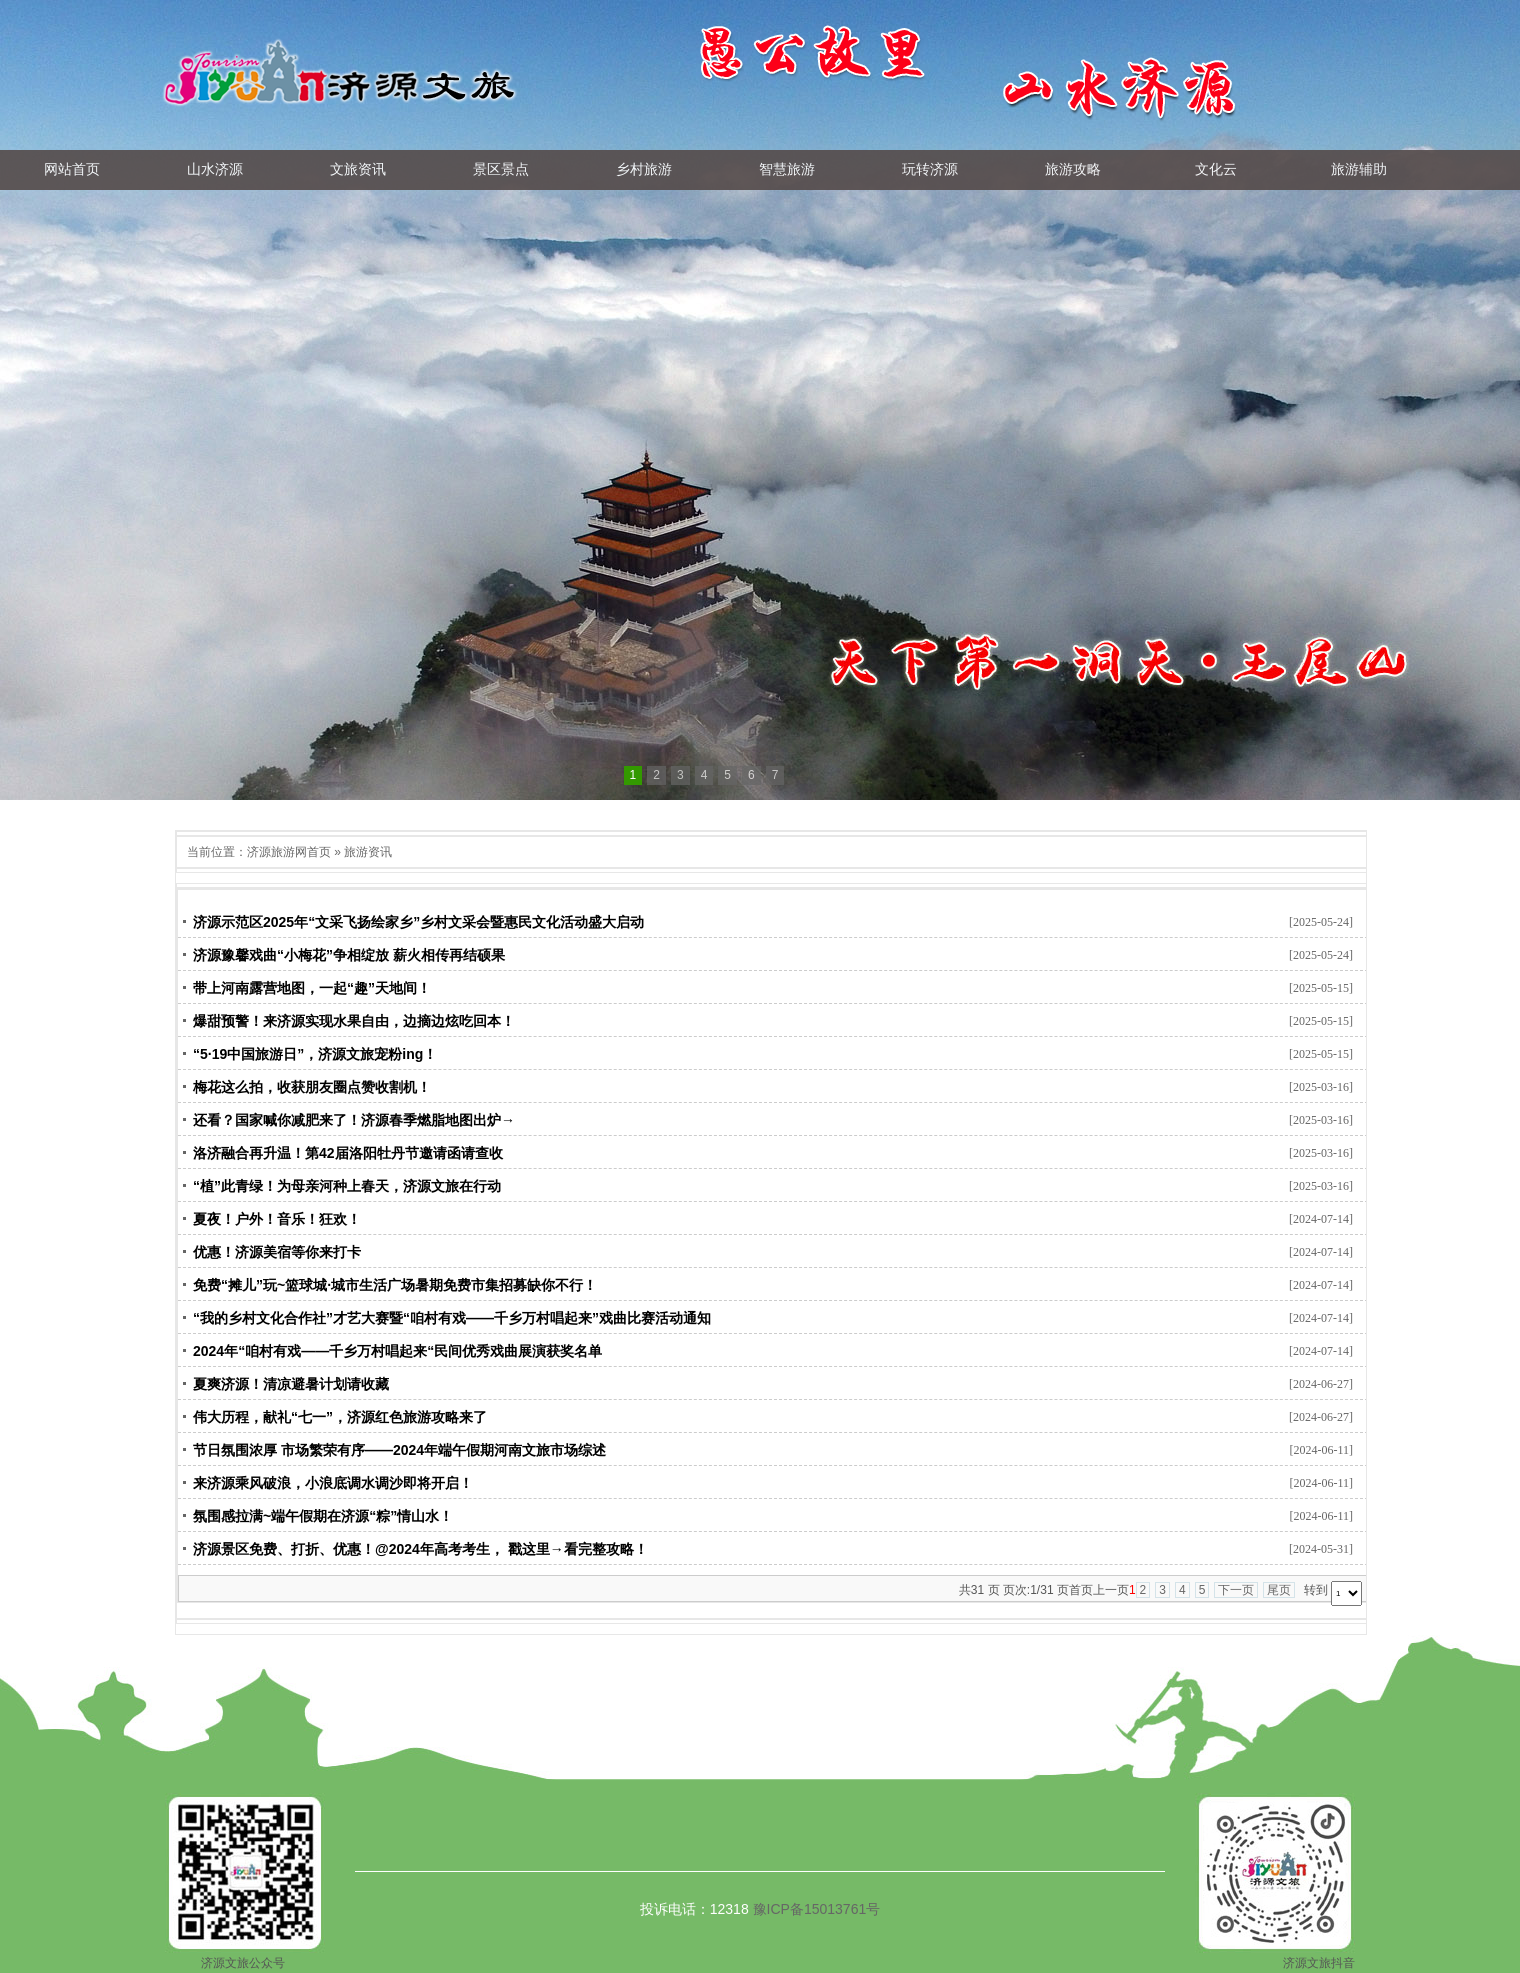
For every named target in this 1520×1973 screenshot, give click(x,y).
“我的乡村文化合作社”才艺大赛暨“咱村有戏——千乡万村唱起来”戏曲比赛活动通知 (452, 1318)
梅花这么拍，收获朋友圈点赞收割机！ (312, 1087)
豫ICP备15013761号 (817, 1909)
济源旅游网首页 (289, 852)
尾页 (1279, 1590)
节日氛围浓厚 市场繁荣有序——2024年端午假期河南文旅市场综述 (399, 1450)
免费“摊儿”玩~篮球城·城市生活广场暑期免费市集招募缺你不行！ (395, 1285)
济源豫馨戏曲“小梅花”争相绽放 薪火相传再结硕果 (349, 955)
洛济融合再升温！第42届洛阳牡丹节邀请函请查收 (348, 1153)
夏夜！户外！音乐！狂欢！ (277, 1219)
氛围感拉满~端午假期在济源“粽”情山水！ (323, 1516)
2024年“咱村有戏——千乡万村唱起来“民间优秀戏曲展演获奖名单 (397, 1351)
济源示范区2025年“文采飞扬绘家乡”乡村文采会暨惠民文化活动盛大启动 (418, 922)
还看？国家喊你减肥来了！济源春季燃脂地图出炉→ (354, 1120)
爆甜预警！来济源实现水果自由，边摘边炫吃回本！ (354, 1021)
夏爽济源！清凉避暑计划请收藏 (291, 1384)
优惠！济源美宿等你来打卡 (277, 1252)
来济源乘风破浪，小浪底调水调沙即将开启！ (333, 1483)
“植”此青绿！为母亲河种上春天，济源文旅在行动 (347, 1186)
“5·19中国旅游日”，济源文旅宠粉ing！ (315, 1054)
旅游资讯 (368, 852)
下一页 (1236, 1590)
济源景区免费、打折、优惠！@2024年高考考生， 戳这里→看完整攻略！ (420, 1549)
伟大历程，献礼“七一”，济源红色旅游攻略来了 (340, 1417)
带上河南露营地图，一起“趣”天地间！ (312, 988)
